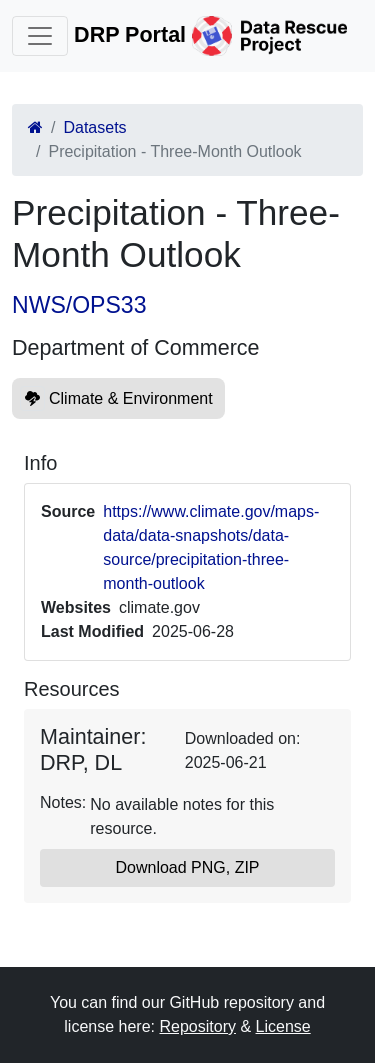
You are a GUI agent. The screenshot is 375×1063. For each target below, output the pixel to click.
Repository (197, 1026)
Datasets (94, 127)
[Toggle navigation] (40, 36)
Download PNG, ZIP (187, 867)
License (283, 1026)
